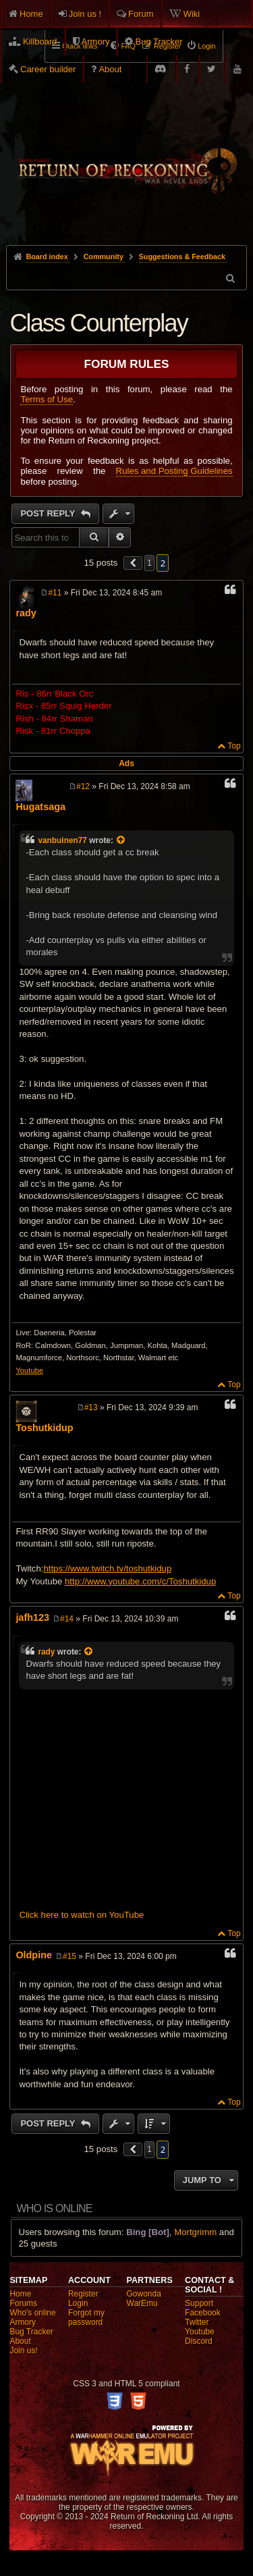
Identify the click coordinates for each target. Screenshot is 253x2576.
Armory (96, 41)
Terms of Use (46, 399)
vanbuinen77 (62, 840)
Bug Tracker (158, 41)
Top (233, 746)
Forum (141, 14)
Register (83, 2294)
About (110, 69)
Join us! (23, 2350)
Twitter (196, 2322)
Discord (199, 2341)
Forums (23, 2303)
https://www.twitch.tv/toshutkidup (107, 1568)
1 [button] (149, 563)
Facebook (203, 2312)
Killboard (40, 41)
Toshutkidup (44, 1427)
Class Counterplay (98, 323)
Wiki (192, 14)
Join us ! (85, 14)
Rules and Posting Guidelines (174, 471)
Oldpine (34, 1955)
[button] (132, 563)
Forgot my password (86, 2317)
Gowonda (144, 2294)
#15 (69, 1956)
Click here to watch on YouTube (81, 1915)
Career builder (48, 69)
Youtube (29, 1370)
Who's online (32, 2312)
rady (26, 613)
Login (78, 2303)
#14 (67, 1619)
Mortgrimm (195, 2232)
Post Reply (49, 513)
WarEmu (142, 2303)
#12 (83, 786)
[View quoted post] (121, 840)
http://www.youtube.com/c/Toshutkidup (140, 1581)
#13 (91, 1407)
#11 (54, 592)
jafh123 (32, 1617)
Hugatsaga (40, 806)
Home (31, 14)
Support (199, 2303)
